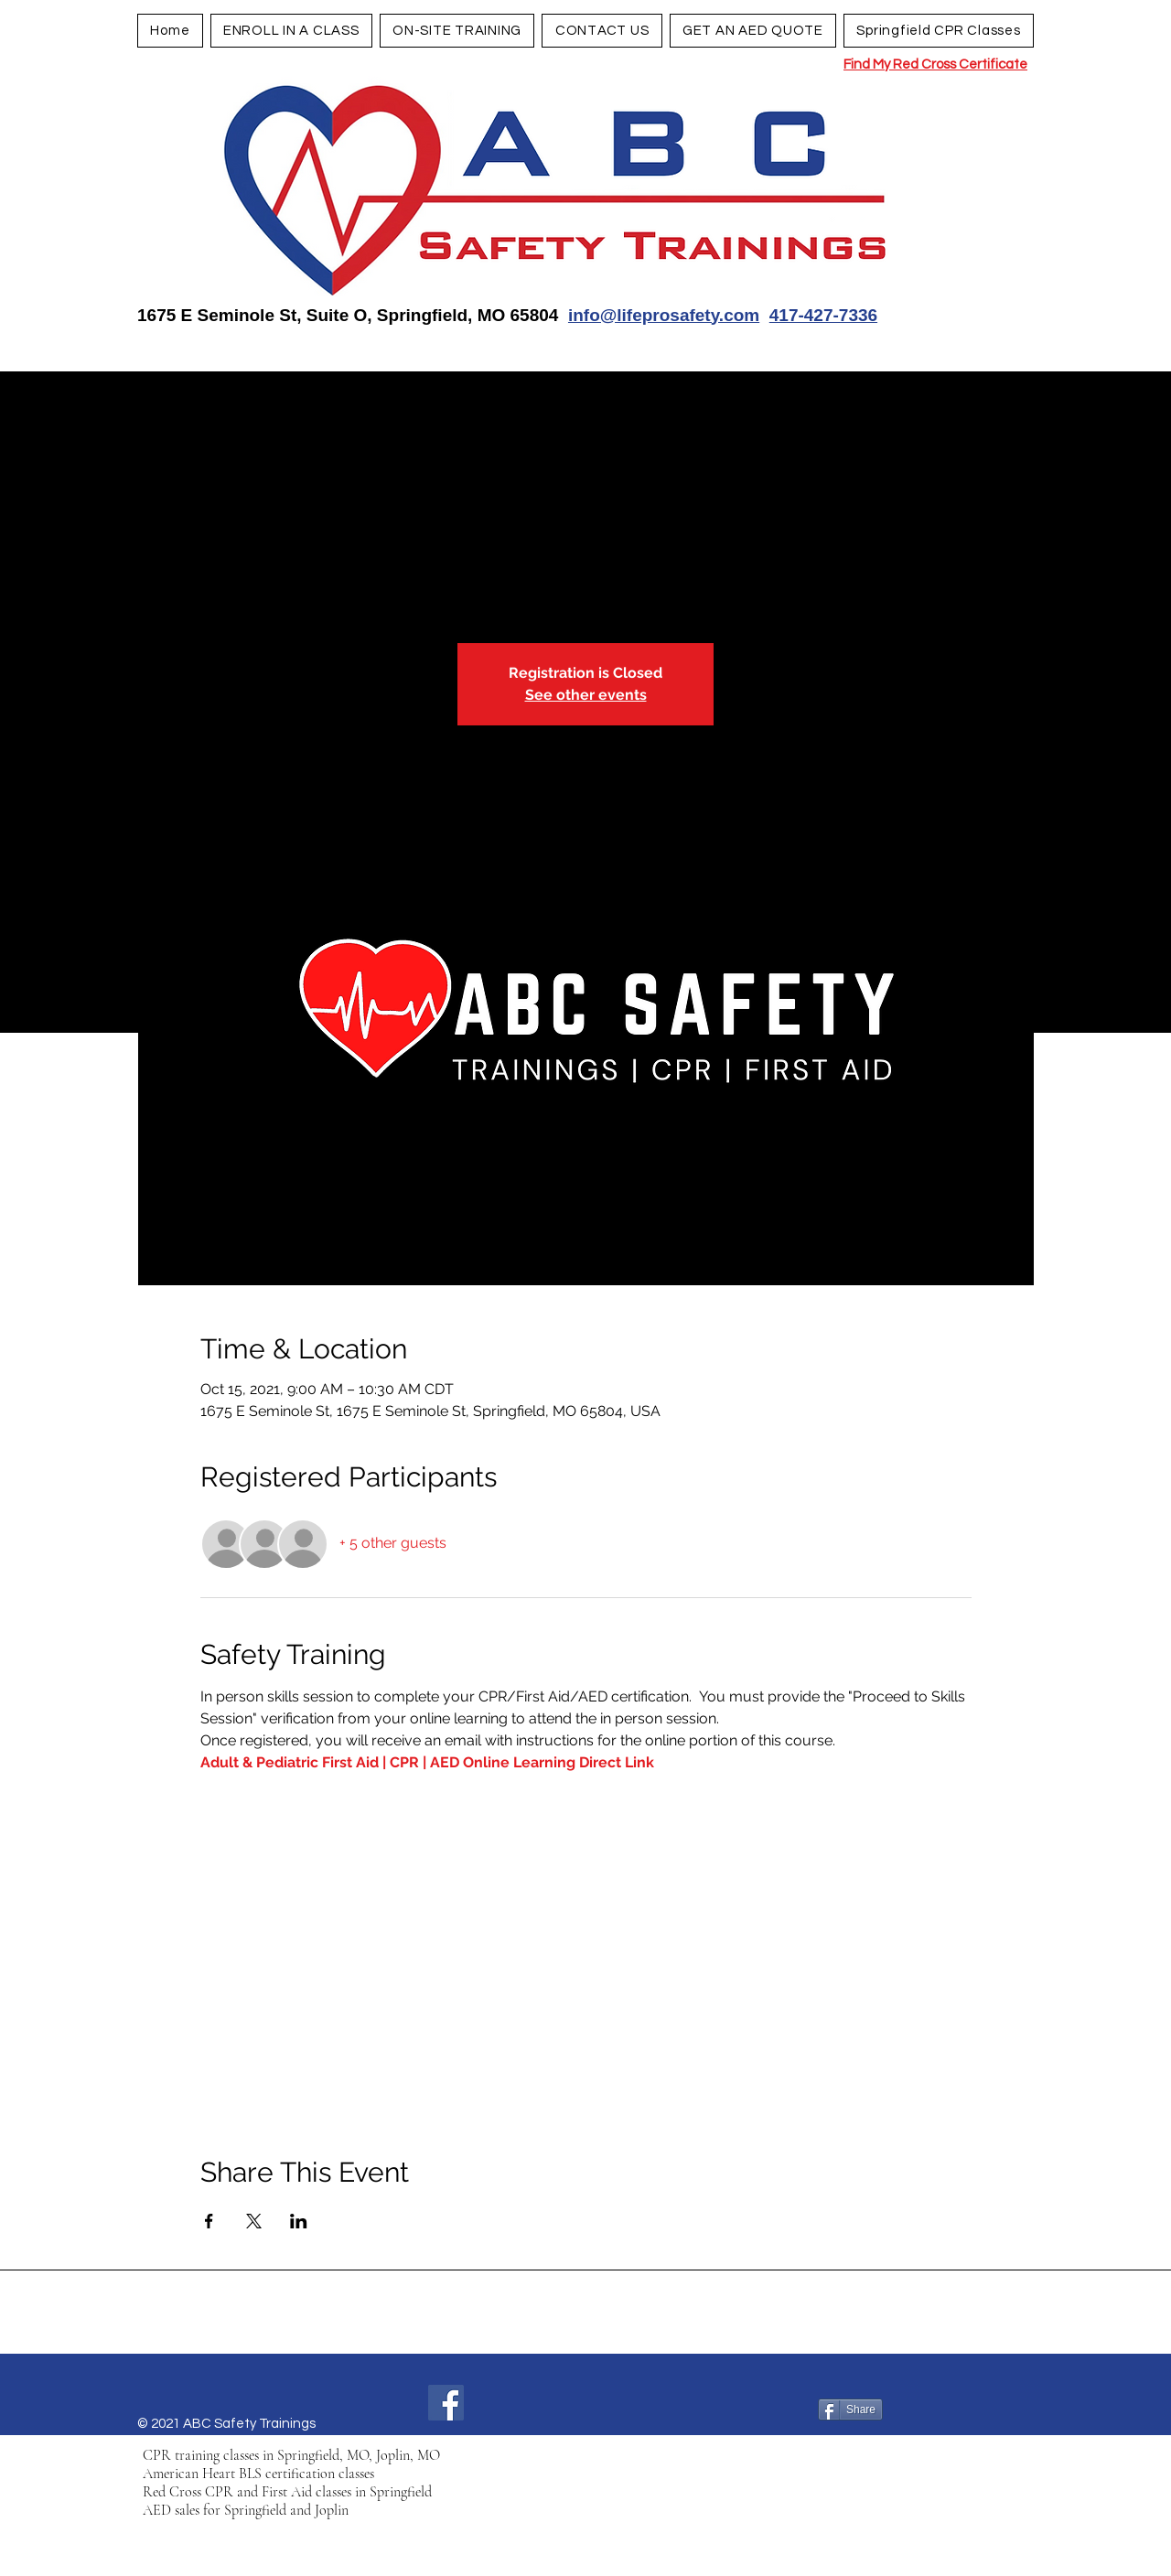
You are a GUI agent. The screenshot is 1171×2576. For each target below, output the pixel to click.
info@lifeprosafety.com (663, 315)
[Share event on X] (254, 2221)
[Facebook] (446, 2402)
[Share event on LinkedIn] (298, 2221)
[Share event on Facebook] (209, 2221)
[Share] (850, 2409)
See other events (586, 694)
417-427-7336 (823, 315)
